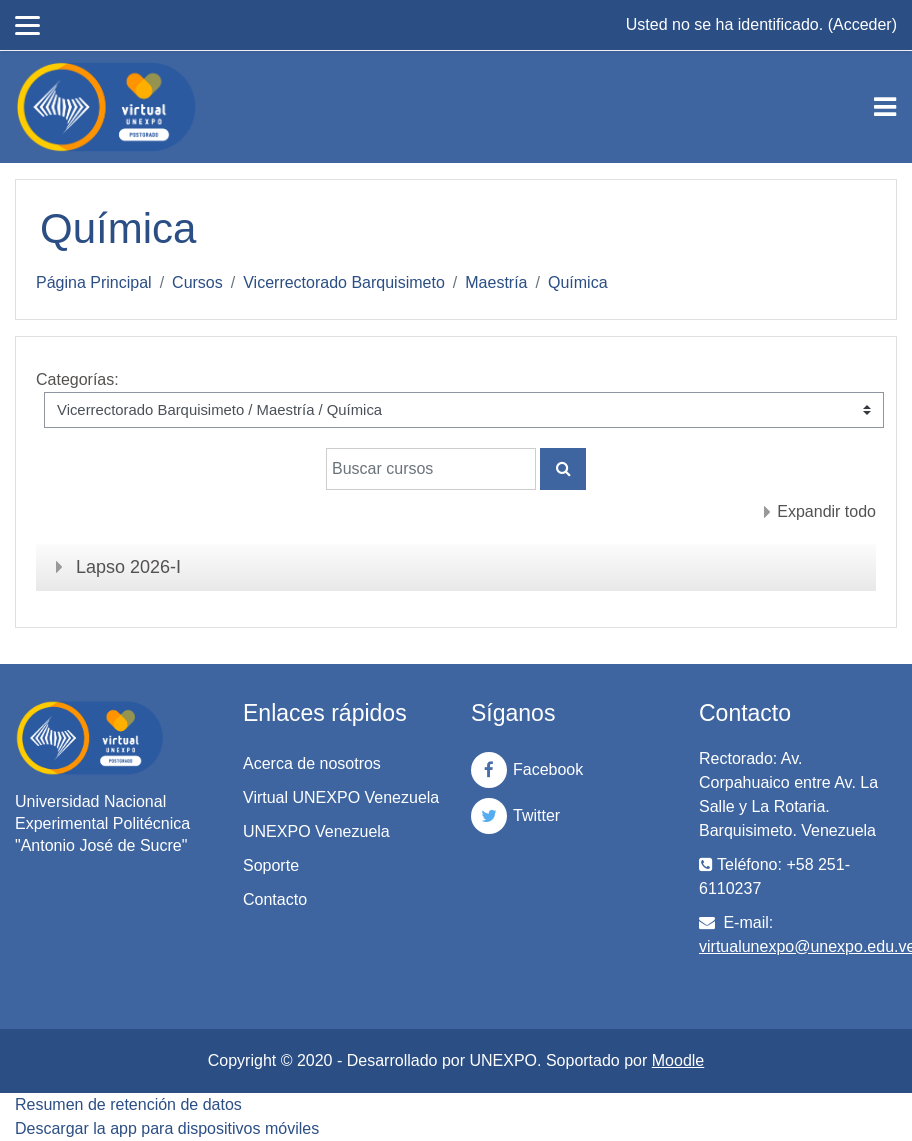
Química (578, 282)
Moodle (678, 1060)
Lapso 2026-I (128, 567)
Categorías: (77, 379)
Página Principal (94, 282)
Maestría (496, 282)
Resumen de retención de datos (128, 1104)
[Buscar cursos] (431, 469)
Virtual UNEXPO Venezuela (341, 797)
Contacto (275, 899)
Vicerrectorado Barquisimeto (344, 282)
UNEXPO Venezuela (316, 831)
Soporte (271, 865)
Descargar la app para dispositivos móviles (167, 1128)
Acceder (862, 24)
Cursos (197, 282)
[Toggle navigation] (885, 107)
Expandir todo (826, 511)
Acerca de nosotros (312, 763)
